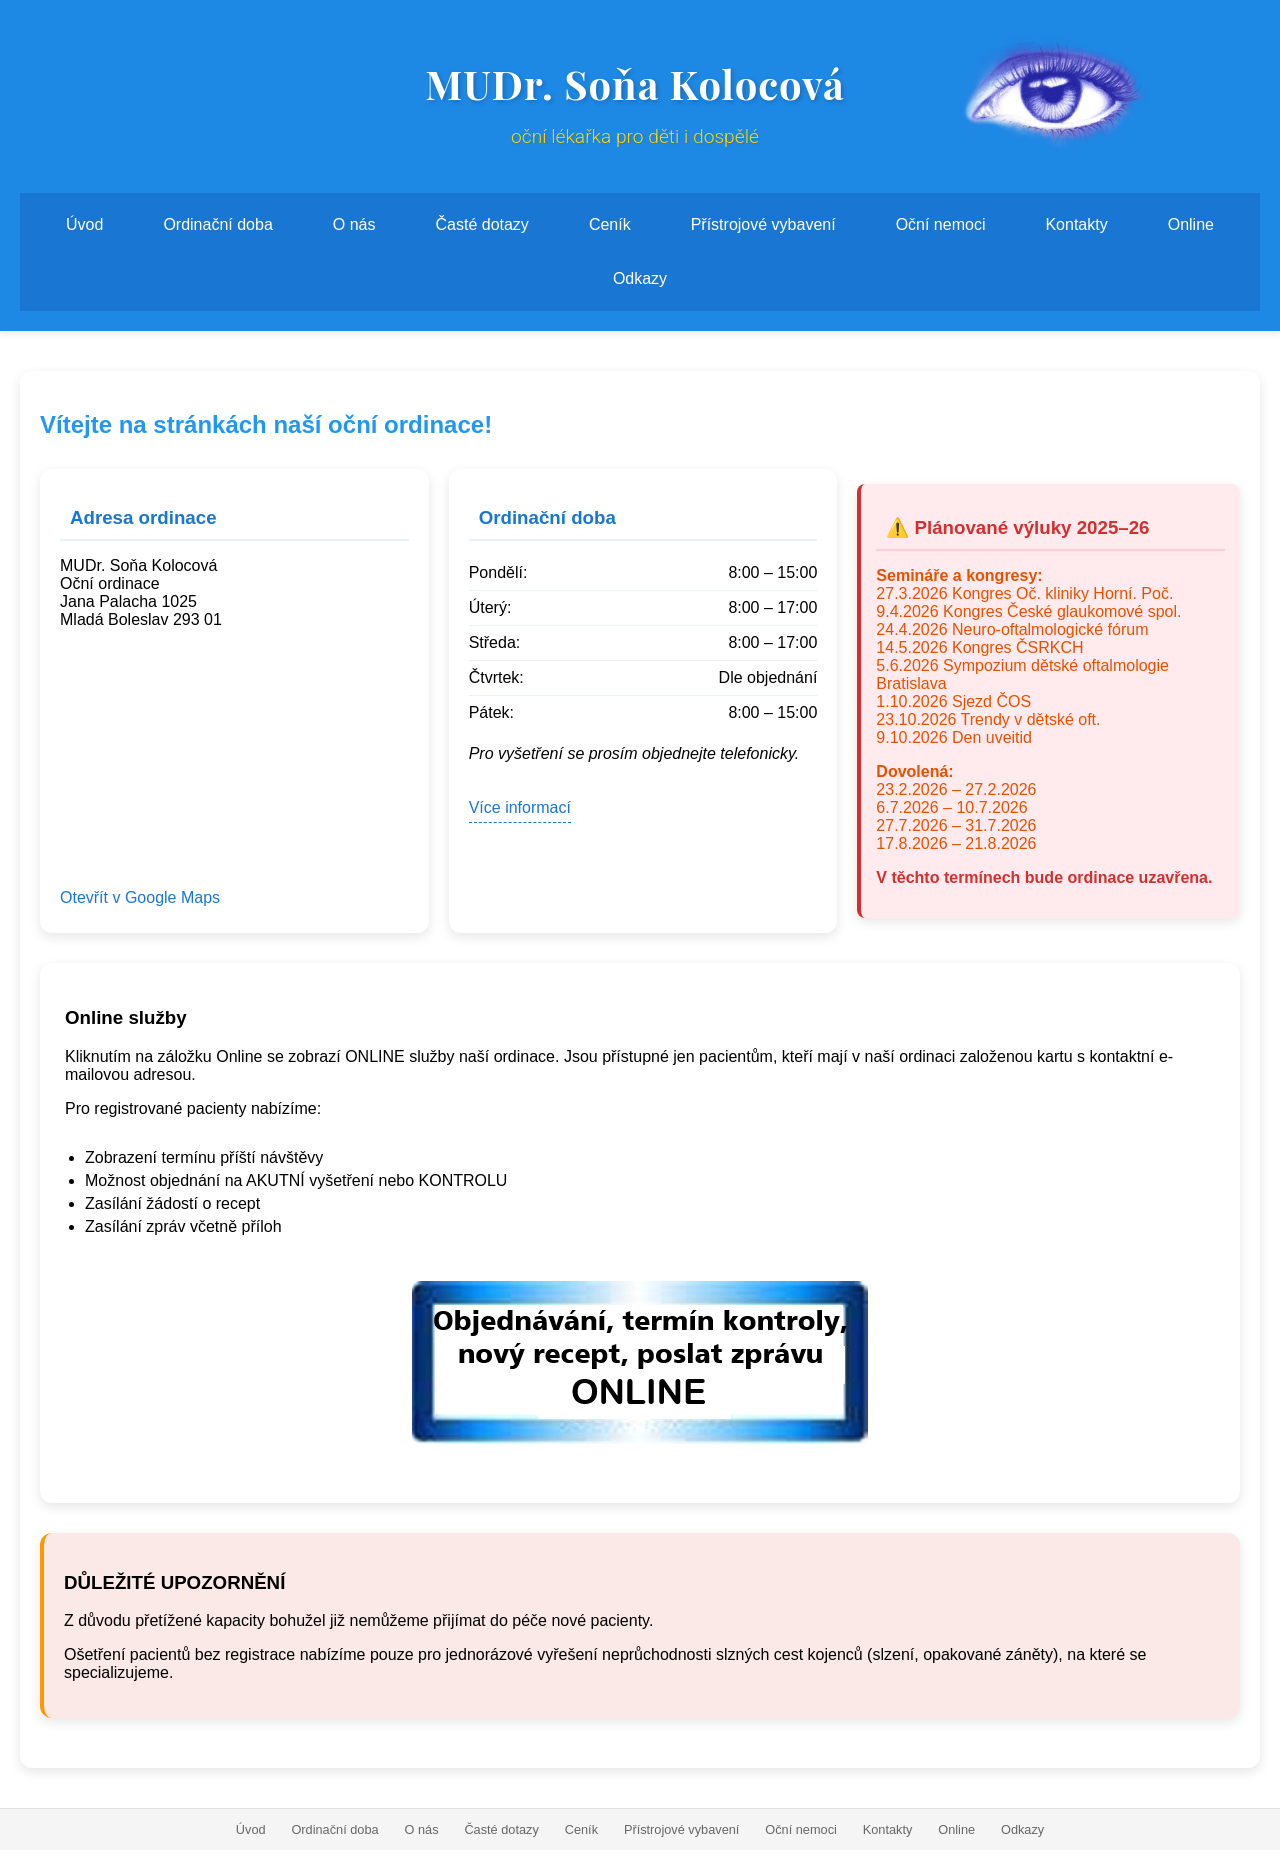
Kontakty (1076, 224)
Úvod (84, 224)
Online (1191, 224)
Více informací (520, 807)
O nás (354, 224)
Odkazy (640, 278)
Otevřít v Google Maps (140, 897)
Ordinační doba (217, 224)
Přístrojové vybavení (763, 224)
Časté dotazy (481, 224)
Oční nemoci (941, 224)
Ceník (610, 224)
